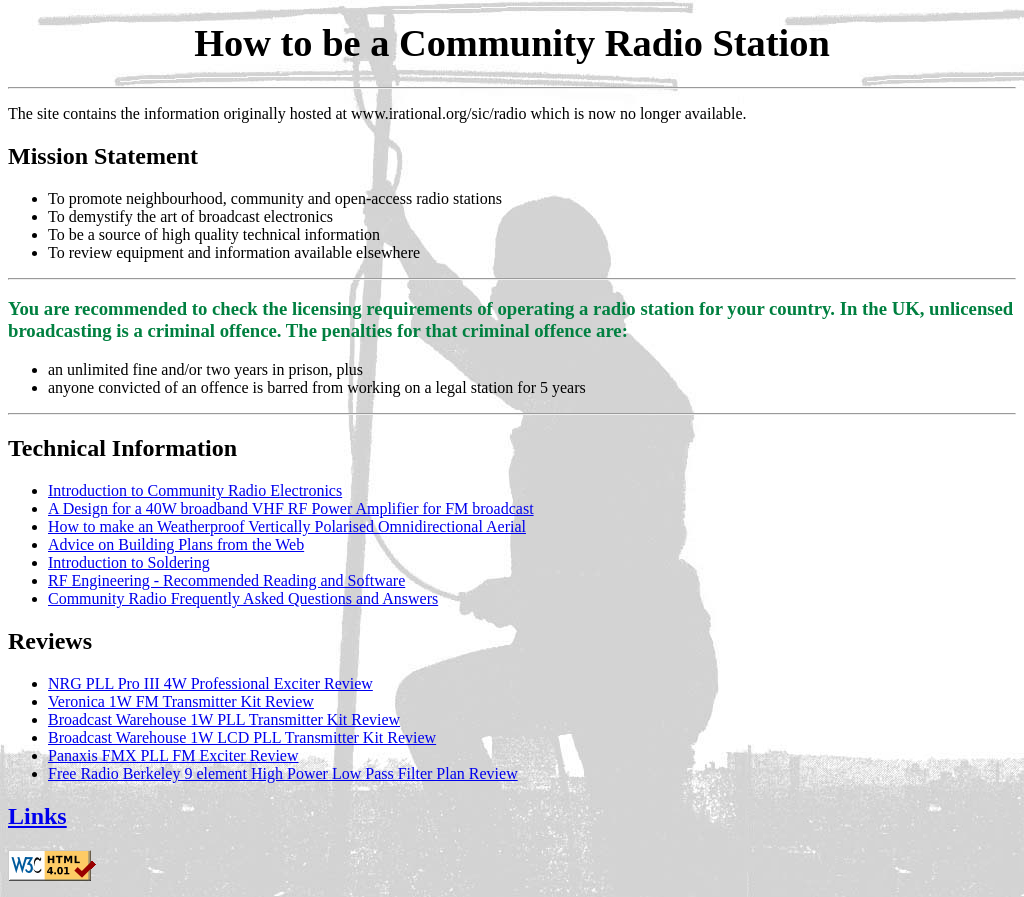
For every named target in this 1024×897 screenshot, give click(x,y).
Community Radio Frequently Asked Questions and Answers (243, 598)
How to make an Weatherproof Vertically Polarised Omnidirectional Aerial (287, 526)
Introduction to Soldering (129, 562)
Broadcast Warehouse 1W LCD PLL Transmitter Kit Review (242, 737)
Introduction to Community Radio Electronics (195, 490)
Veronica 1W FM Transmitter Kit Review (181, 701)
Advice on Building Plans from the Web (176, 544)
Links (37, 816)
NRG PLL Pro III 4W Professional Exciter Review (210, 683)
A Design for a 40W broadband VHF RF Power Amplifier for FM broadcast (291, 508)
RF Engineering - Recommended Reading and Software (226, 580)
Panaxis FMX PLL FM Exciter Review (173, 755)
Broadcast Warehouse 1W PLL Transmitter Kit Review (224, 719)
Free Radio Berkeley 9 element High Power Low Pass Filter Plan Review (283, 773)
